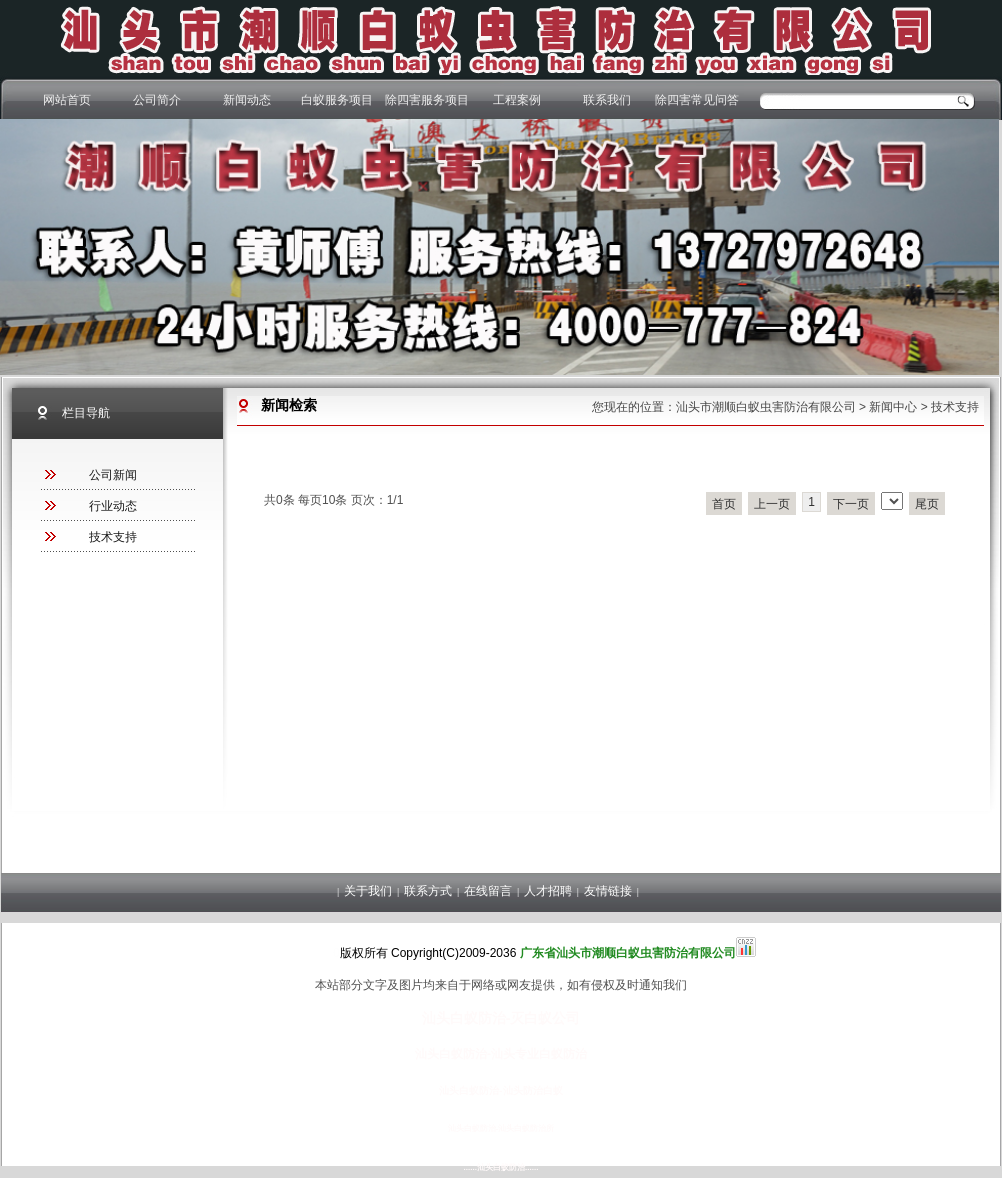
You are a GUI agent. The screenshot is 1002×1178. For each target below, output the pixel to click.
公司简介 (157, 100)
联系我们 (607, 100)
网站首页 (67, 100)
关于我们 (368, 891)
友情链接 (608, 891)
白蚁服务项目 (337, 100)
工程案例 (517, 100)
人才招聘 (548, 891)
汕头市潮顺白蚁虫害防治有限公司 (766, 407)
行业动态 (113, 506)
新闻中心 (893, 407)
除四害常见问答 (697, 100)
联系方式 (428, 891)
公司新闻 (113, 475)
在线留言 (488, 891)
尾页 (927, 504)
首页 (724, 504)
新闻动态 (247, 100)
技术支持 (955, 407)
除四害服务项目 (427, 100)
